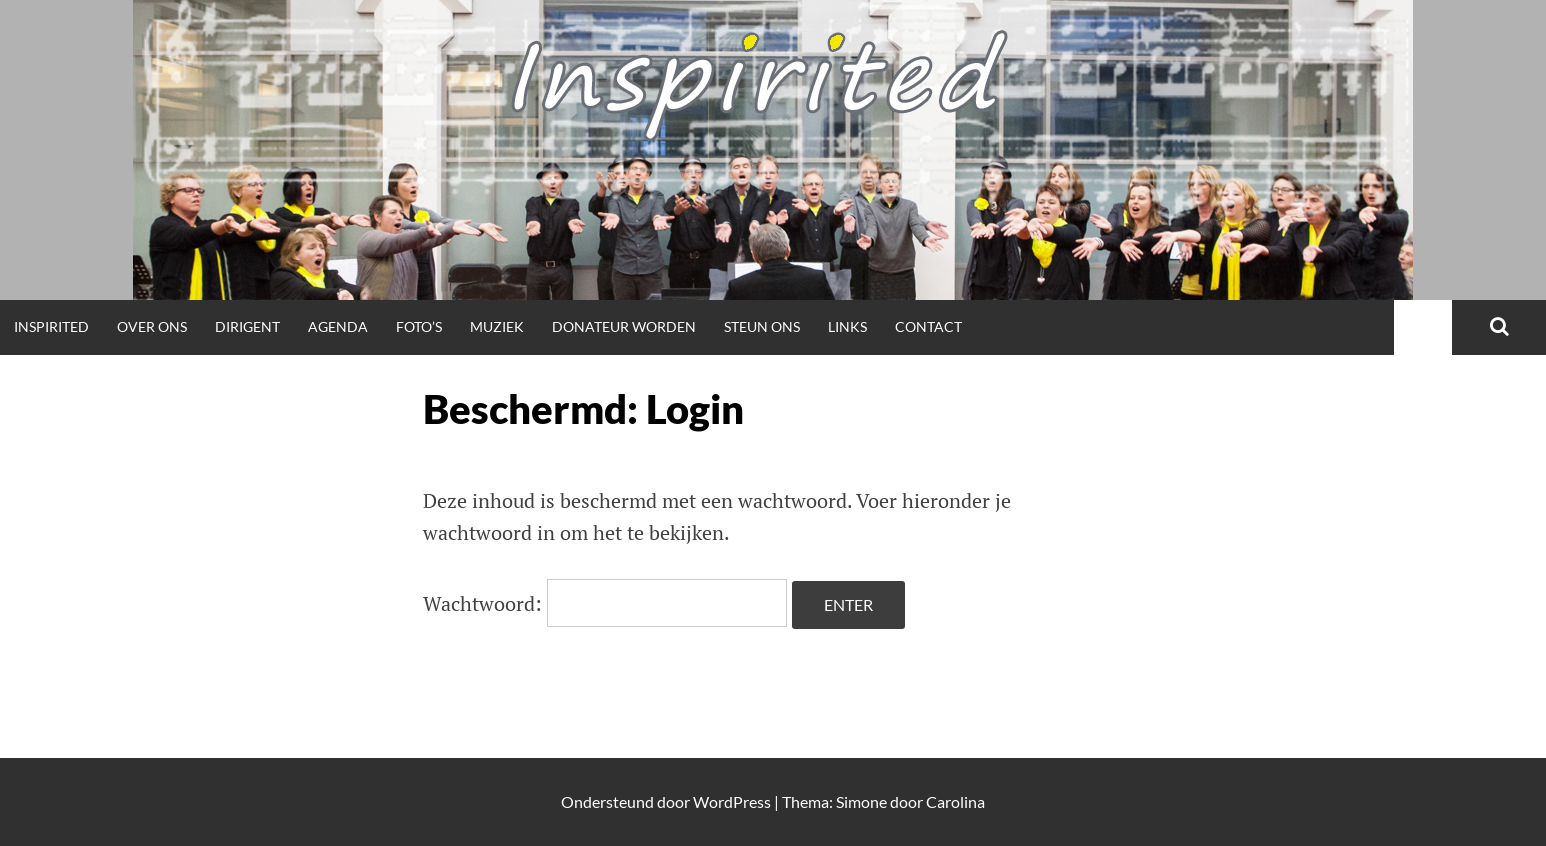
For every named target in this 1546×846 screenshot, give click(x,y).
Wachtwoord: (605, 603)
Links (847, 326)
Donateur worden (624, 326)
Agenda (338, 326)
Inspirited (51, 326)
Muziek (497, 326)
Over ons (152, 326)
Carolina (955, 801)
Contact (928, 326)
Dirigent (247, 326)
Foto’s (419, 326)
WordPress (732, 801)
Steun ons (762, 326)
